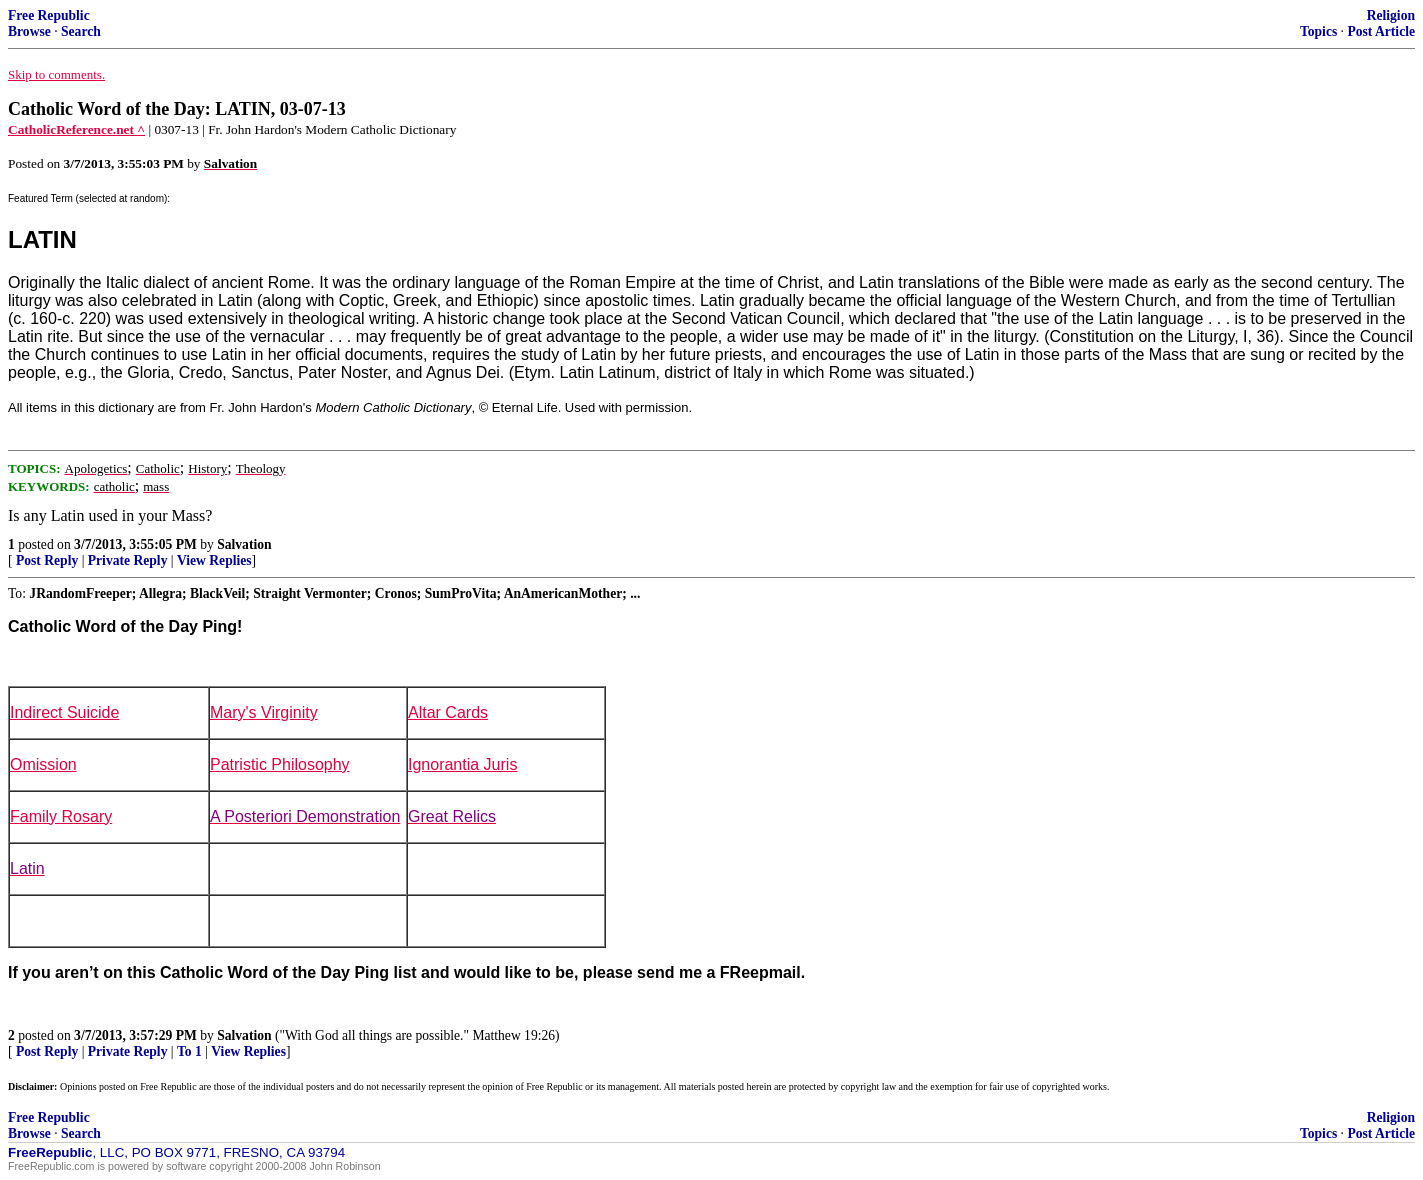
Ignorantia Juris (462, 764)
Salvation (244, 544)
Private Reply (128, 560)
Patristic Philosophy (280, 764)
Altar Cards (448, 712)
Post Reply (47, 560)
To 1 (189, 1051)
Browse (29, 31)
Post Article (1381, 31)
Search (81, 31)
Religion (1391, 15)
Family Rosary (61, 816)
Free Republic (49, 15)
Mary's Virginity (264, 712)
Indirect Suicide (64, 712)
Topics (1318, 31)
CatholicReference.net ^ (76, 129)
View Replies (214, 560)
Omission (43, 764)
